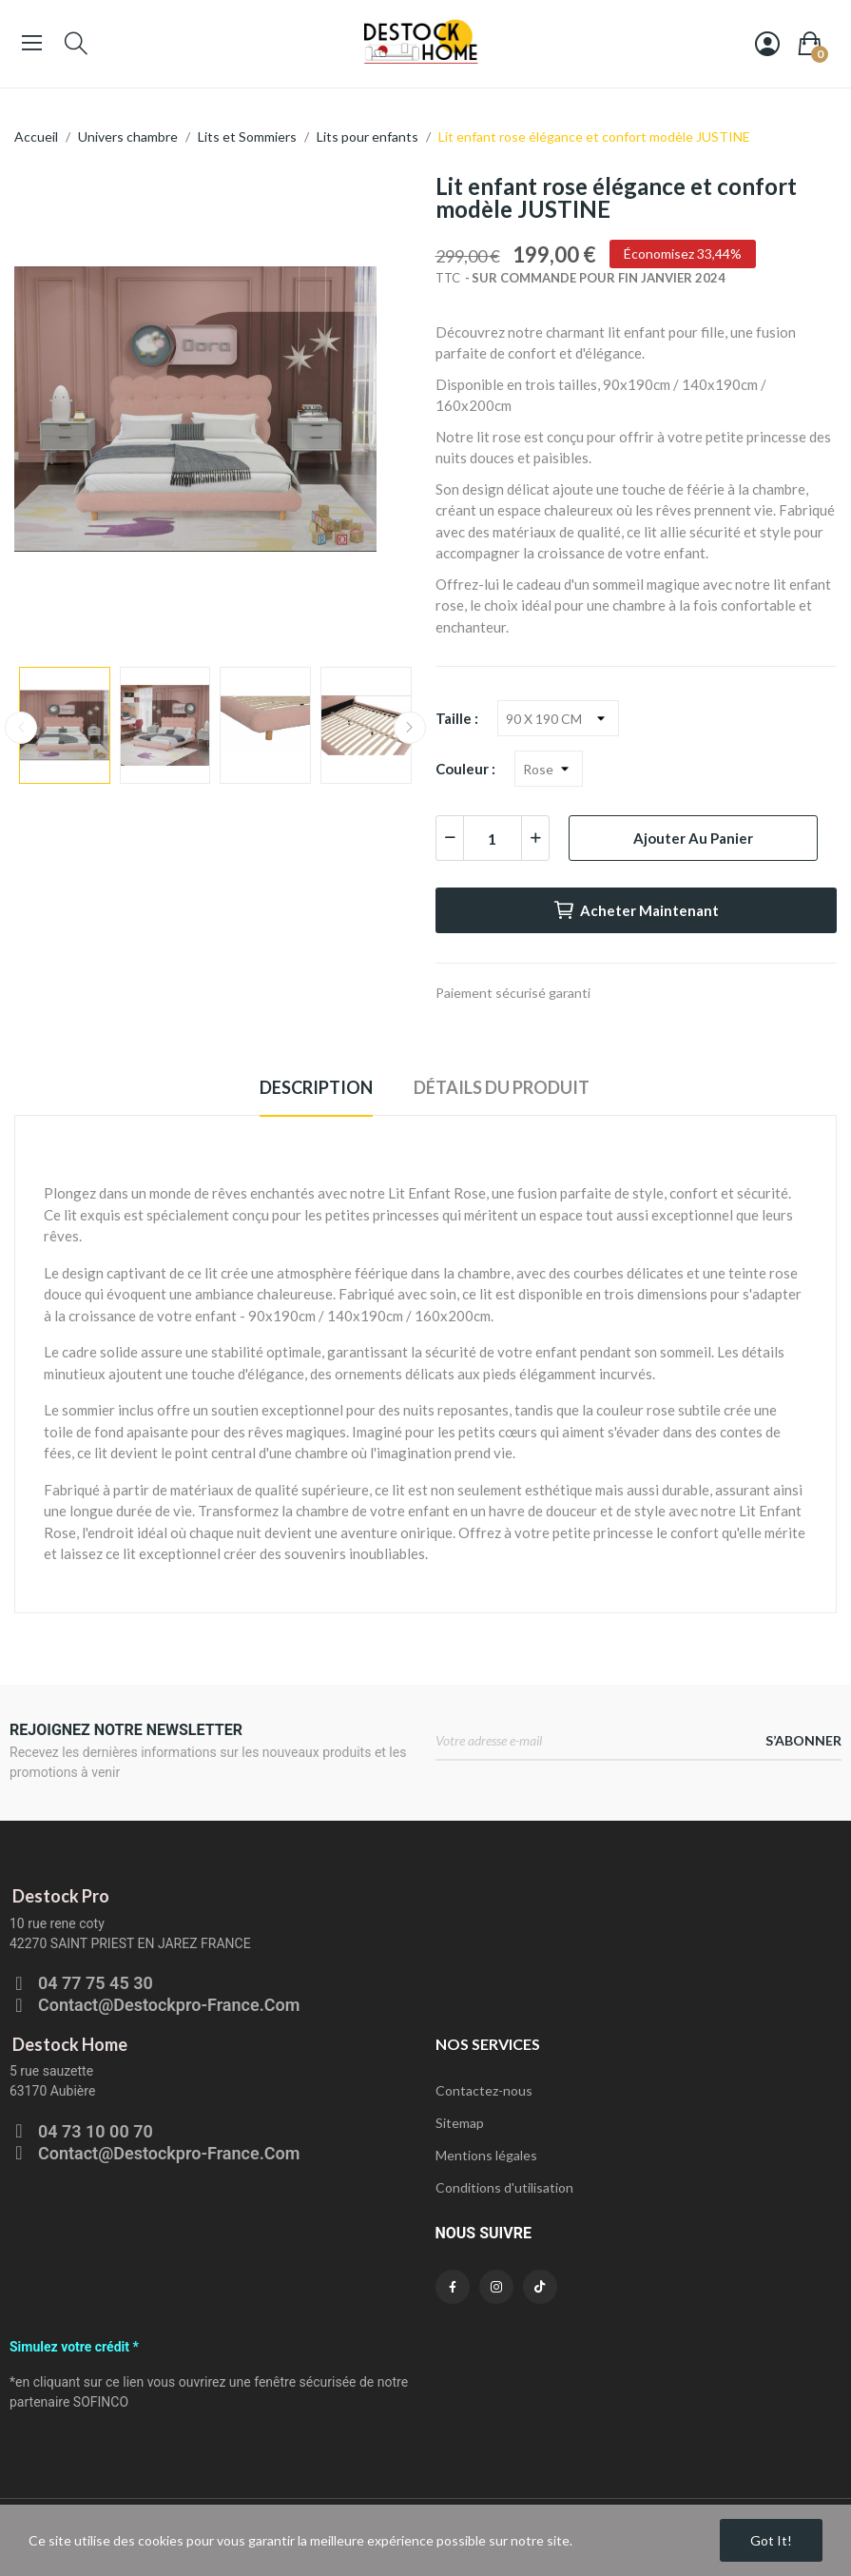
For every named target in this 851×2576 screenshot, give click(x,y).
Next (410, 728)
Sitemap (459, 2123)
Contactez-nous (483, 2090)
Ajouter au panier (693, 838)
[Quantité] (492, 838)
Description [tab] (316, 1087)
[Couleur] (548, 769)
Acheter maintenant (635, 910)
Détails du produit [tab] (502, 1087)
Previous (21, 728)
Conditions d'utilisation (504, 2187)
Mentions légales (486, 2155)
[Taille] (558, 718)
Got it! (771, 2540)
